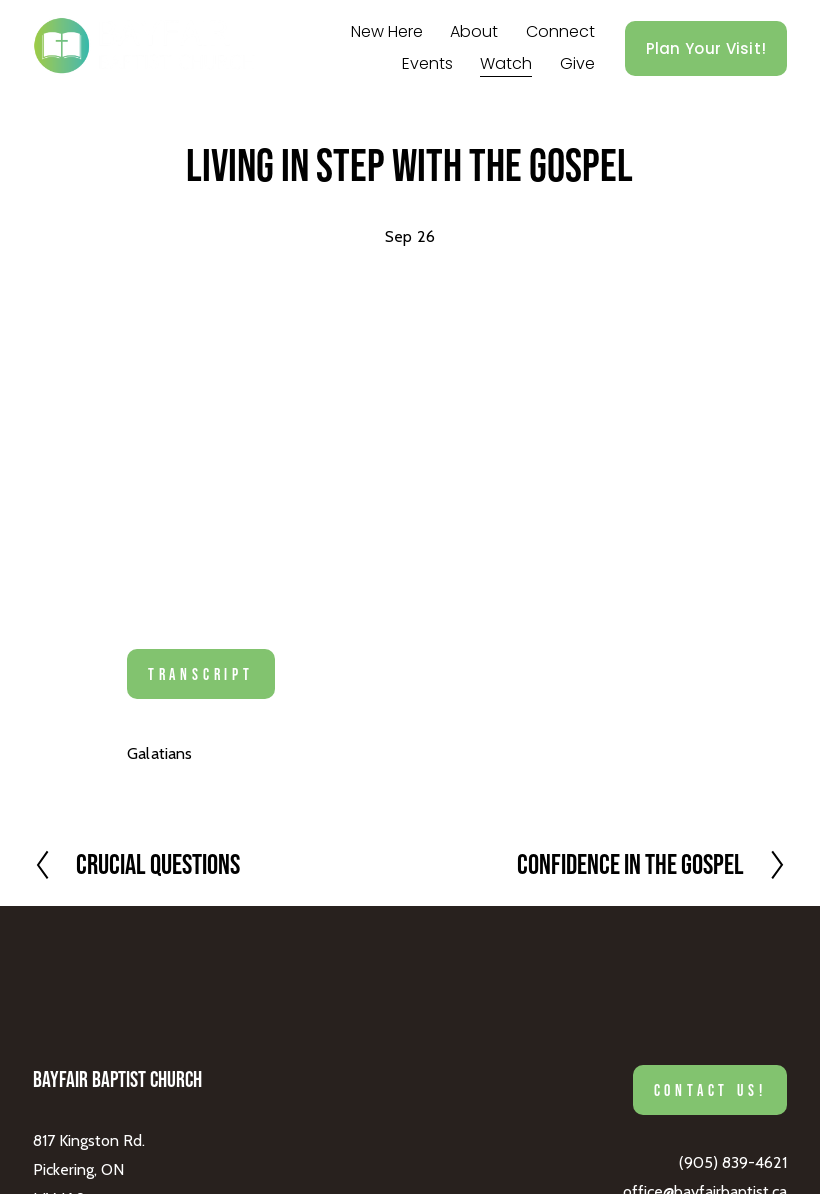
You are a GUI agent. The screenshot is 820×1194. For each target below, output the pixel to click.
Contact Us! (710, 1090)
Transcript (201, 674)
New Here (387, 31)
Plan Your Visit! (706, 48)
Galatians (159, 753)
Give (577, 63)
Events (427, 63)
